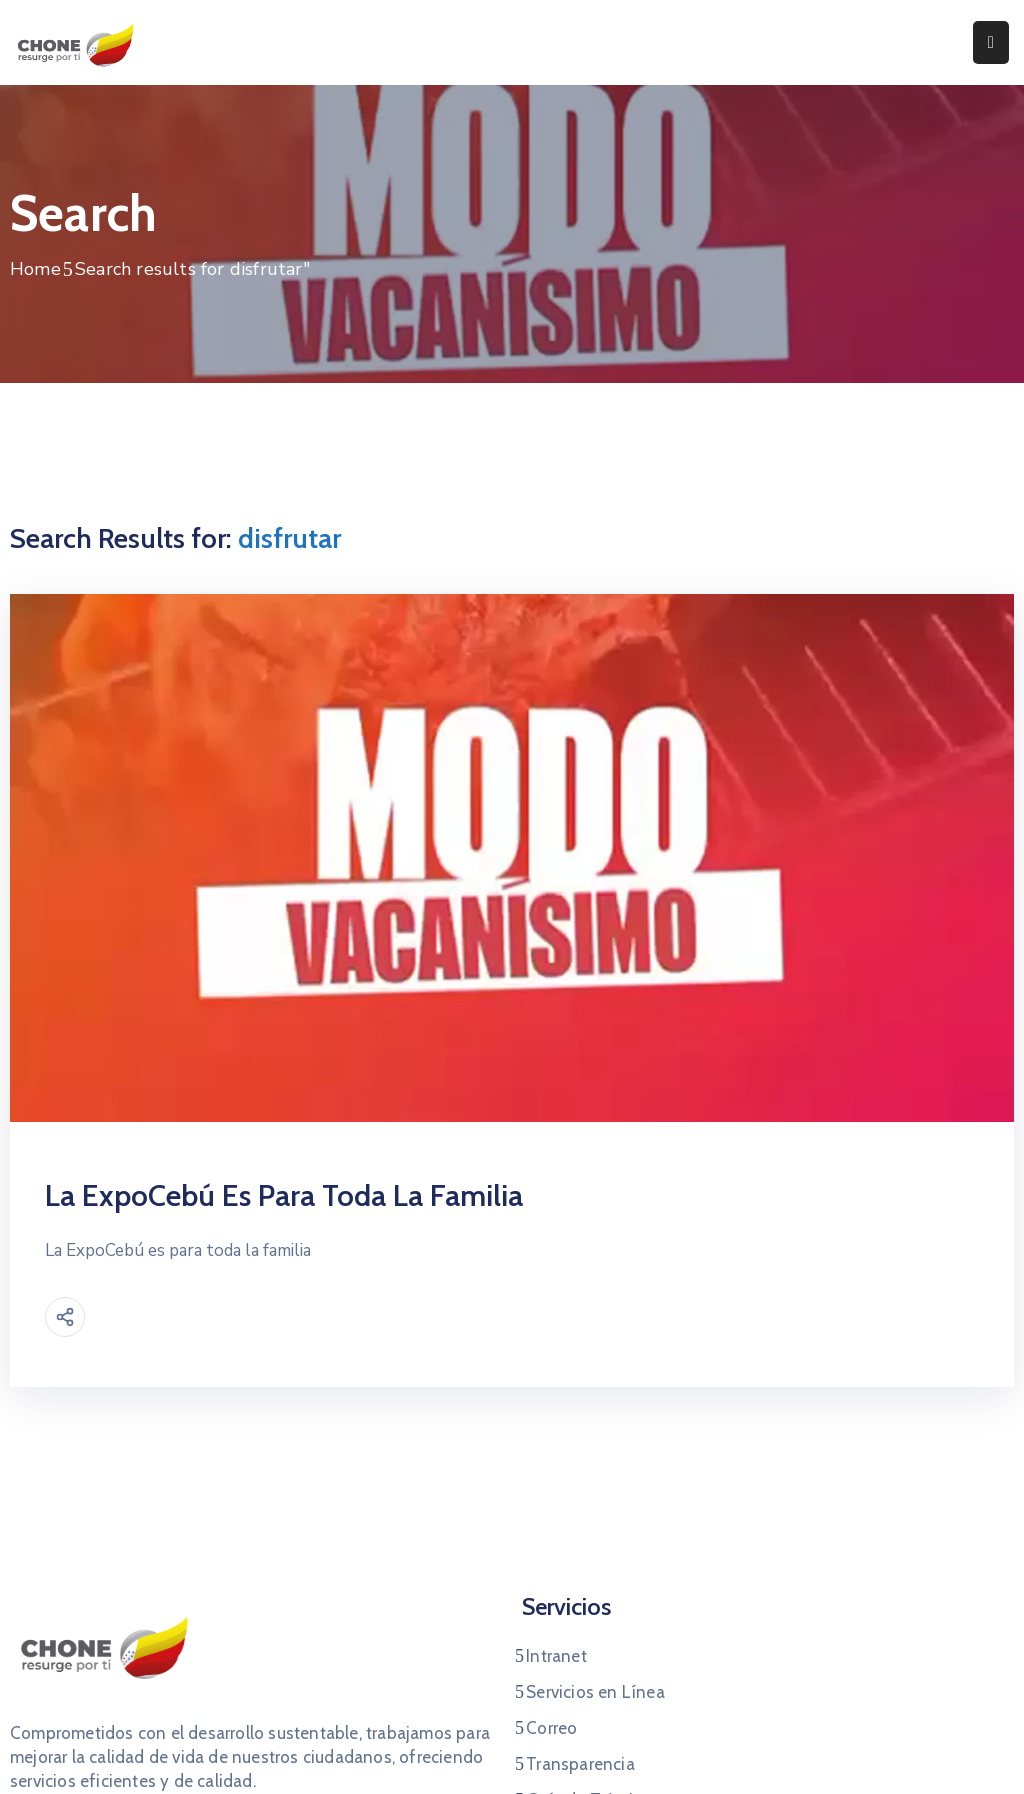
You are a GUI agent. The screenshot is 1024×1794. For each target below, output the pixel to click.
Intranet (556, 1656)
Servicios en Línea (595, 1692)
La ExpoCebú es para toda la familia (284, 1195)
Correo (551, 1728)
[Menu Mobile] (991, 42)
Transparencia (580, 1764)
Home (35, 269)
